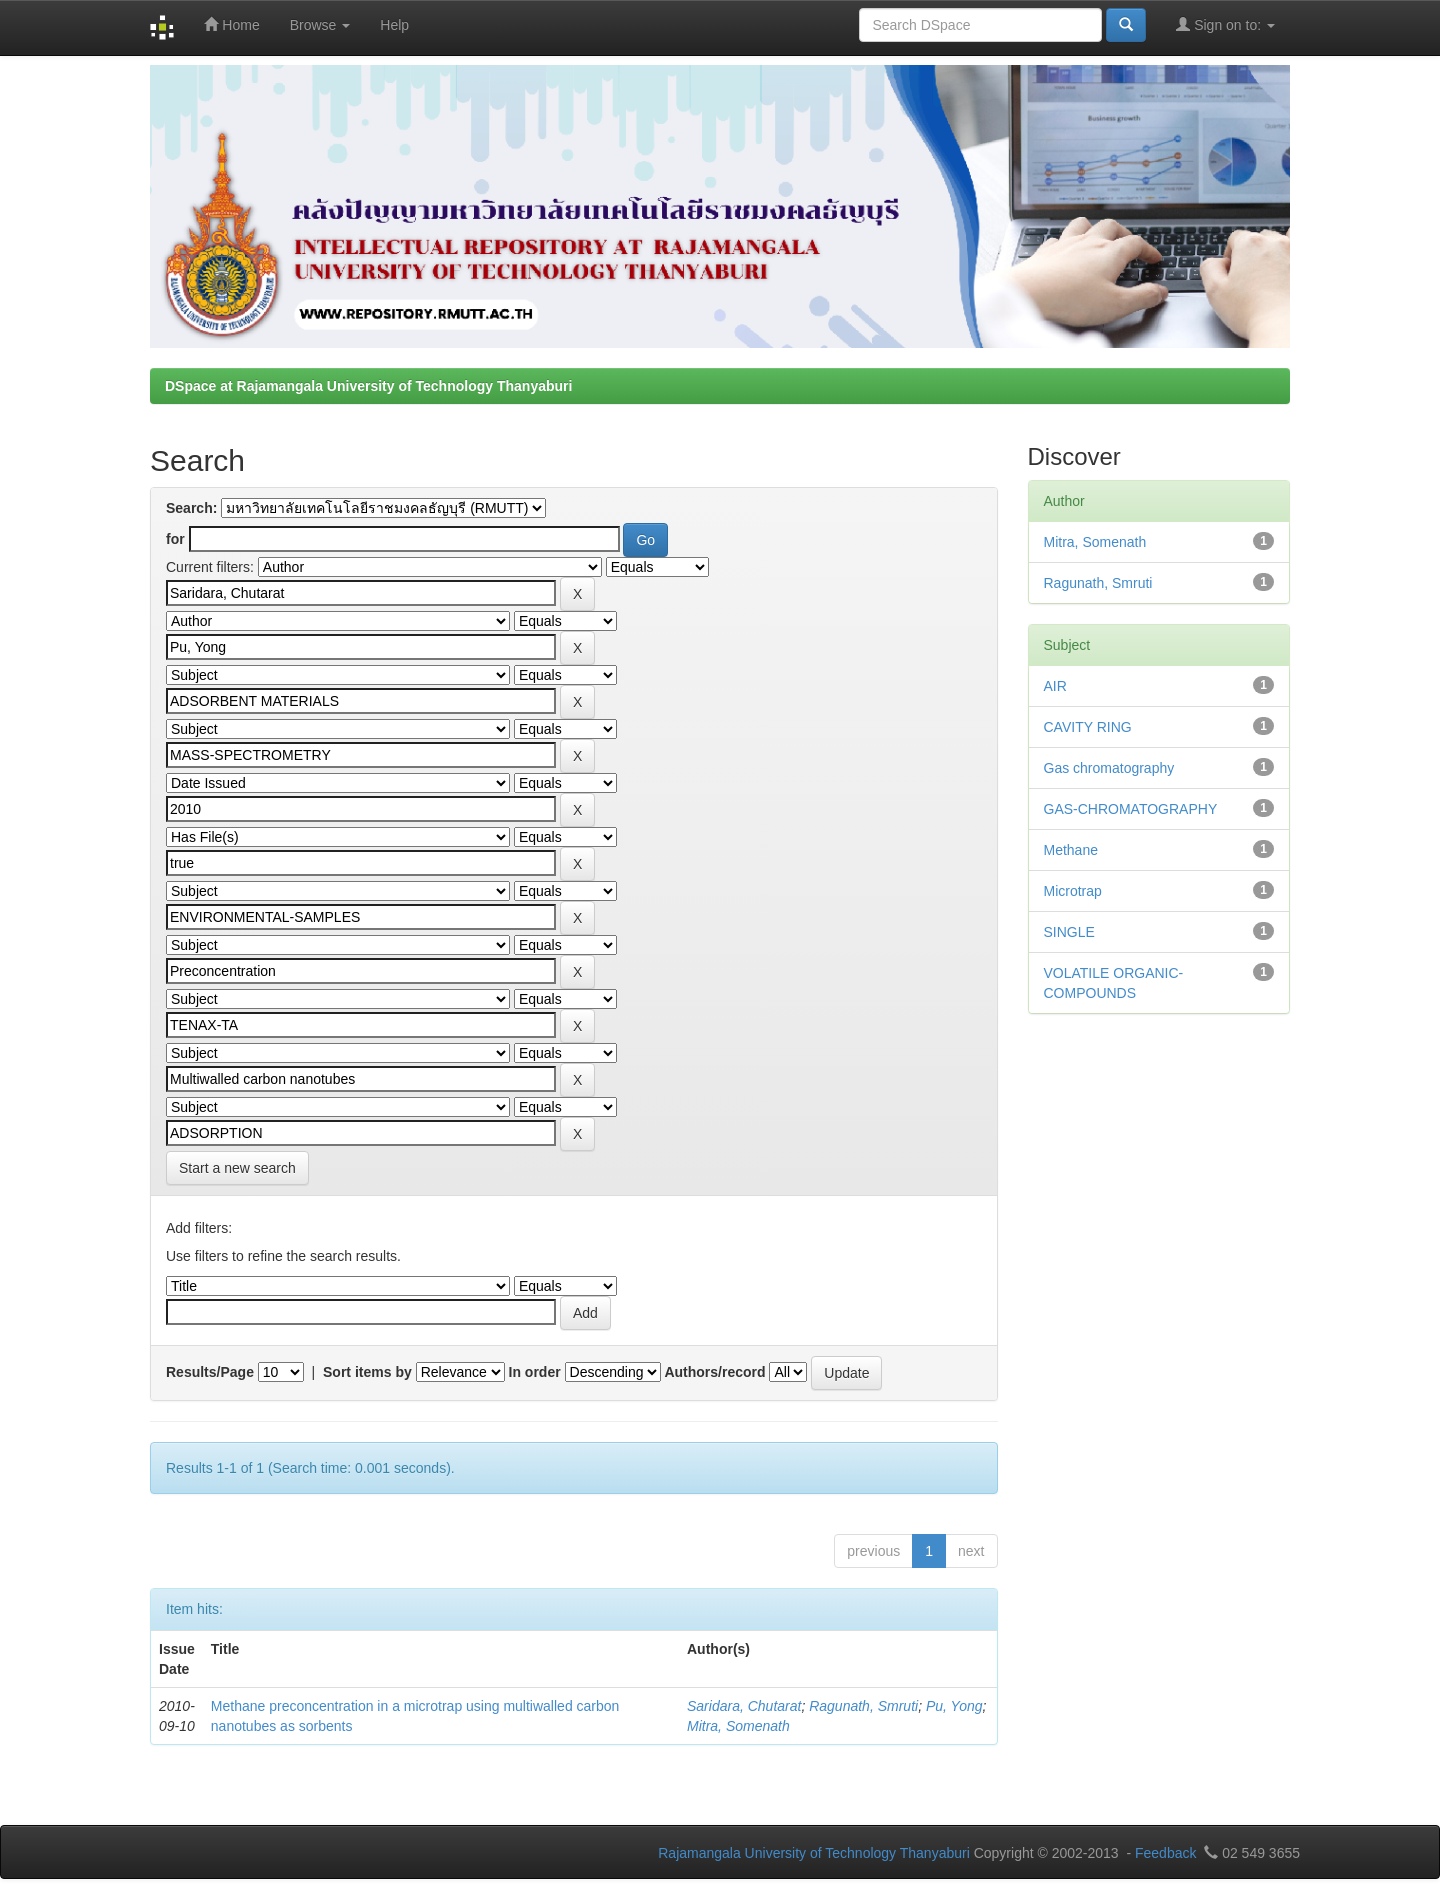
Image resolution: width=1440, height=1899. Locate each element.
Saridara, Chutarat (744, 1706)
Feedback (1165, 1853)
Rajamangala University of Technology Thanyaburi (814, 1853)
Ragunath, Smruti (863, 1706)
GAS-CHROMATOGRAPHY (1131, 809)
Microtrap (1073, 891)
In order (535, 1372)
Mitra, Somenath (738, 1726)
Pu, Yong (954, 1706)
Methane (1071, 850)
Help (394, 25)
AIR (1055, 686)
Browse (320, 25)
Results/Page (210, 1372)
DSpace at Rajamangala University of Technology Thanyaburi (368, 386)
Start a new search (237, 1168)
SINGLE (1069, 932)
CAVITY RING (1088, 727)
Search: (191, 508)
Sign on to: (1225, 24)
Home (231, 24)
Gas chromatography (1109, 768)
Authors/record (714, 1372)
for (175, 539)
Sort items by (367, 1372)
